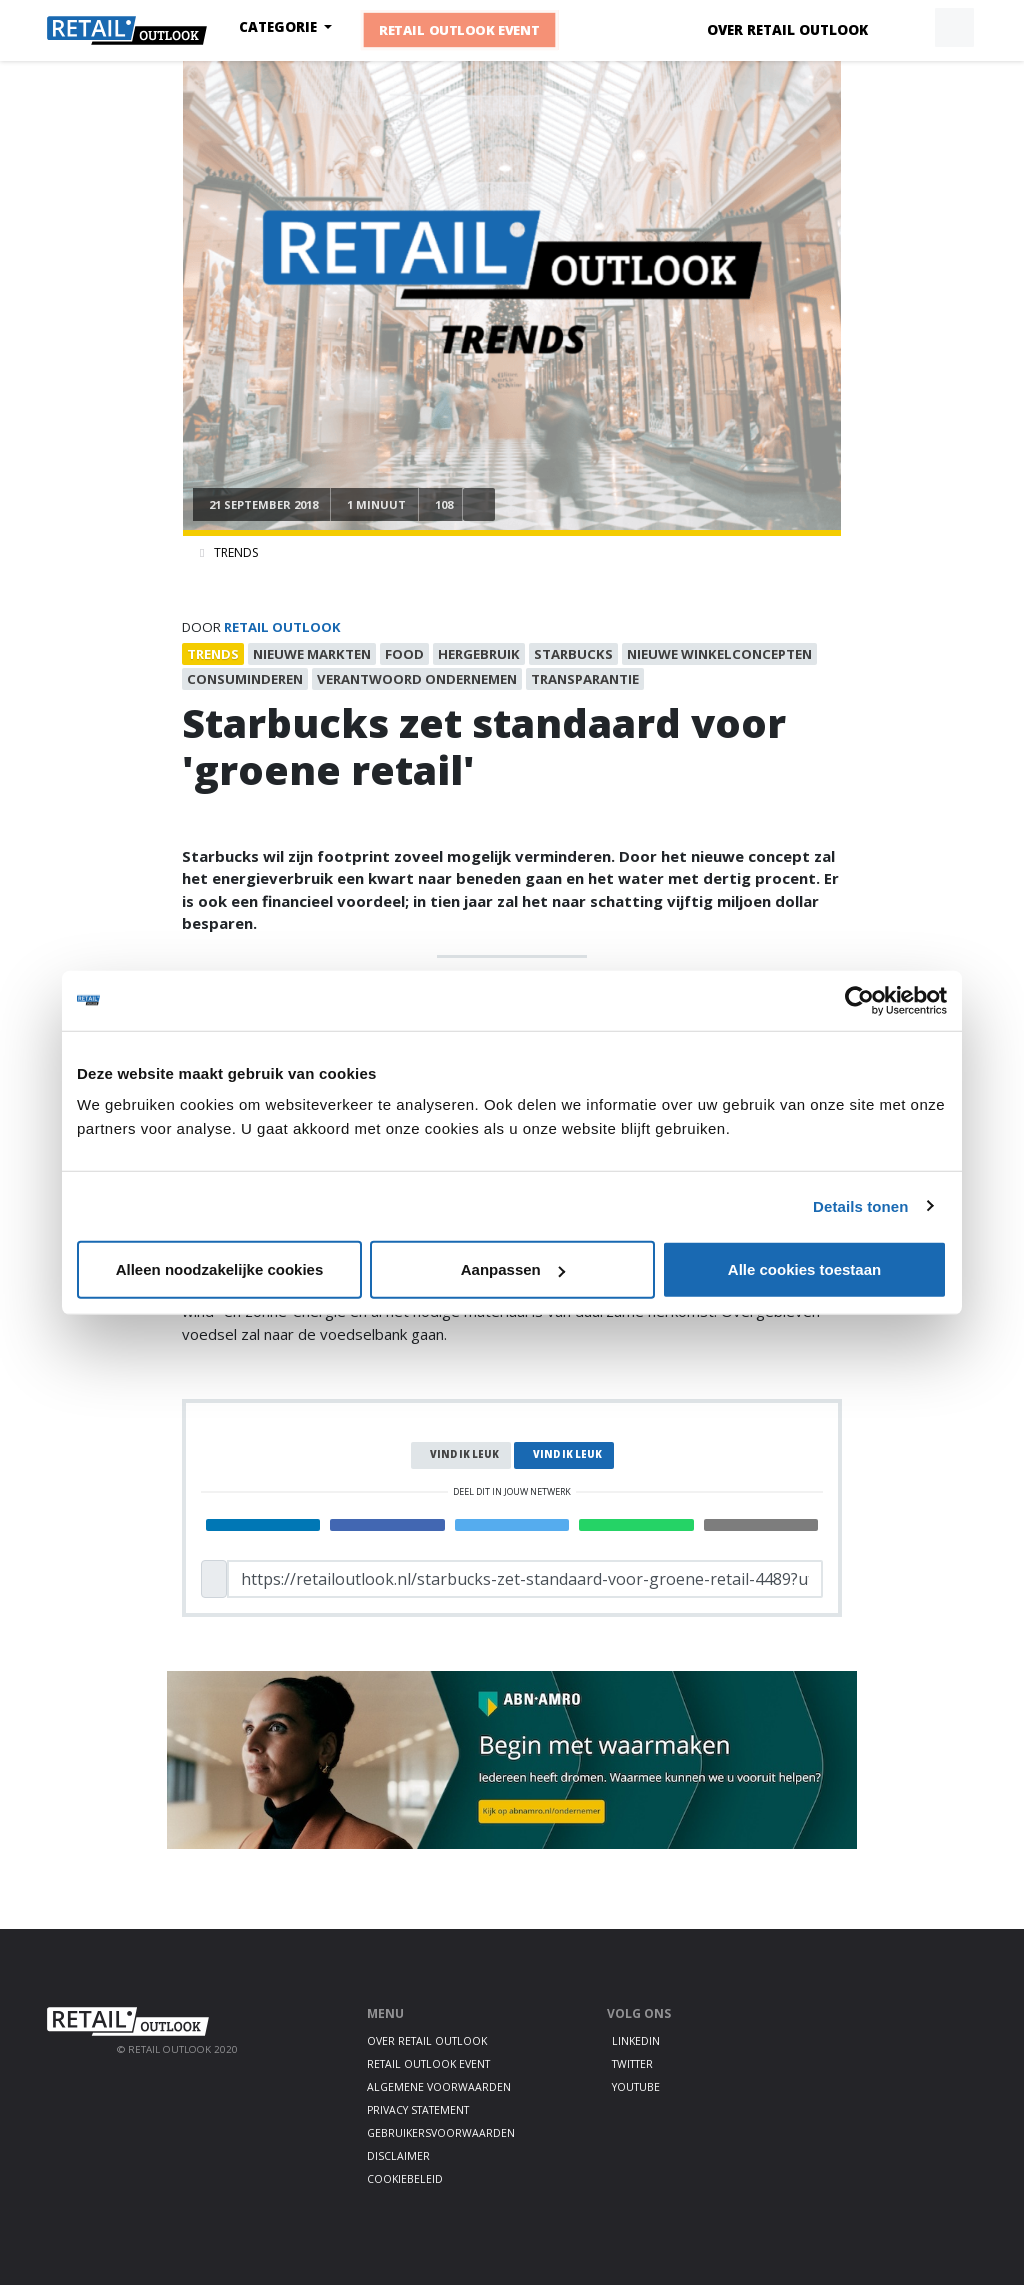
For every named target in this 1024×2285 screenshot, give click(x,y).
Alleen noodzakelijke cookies (220, 1269)
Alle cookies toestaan (804, 1269)
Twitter (632, 2064)
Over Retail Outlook (787, 30)
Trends (236, 552)
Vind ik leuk (464, 1454)
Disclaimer (398, 2156)
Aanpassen (513, 1269)
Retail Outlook (282, 627)
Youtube (636, 2087)
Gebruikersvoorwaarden (441, 2133)
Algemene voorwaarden (439, 2087)
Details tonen (860, 1205)
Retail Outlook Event (459, 30)
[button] (908, 28)
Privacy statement (418, 2110)
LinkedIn (636, 2041)
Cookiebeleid (405, 2179)
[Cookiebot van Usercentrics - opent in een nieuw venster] (859, 1000)
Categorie (280, 27)
